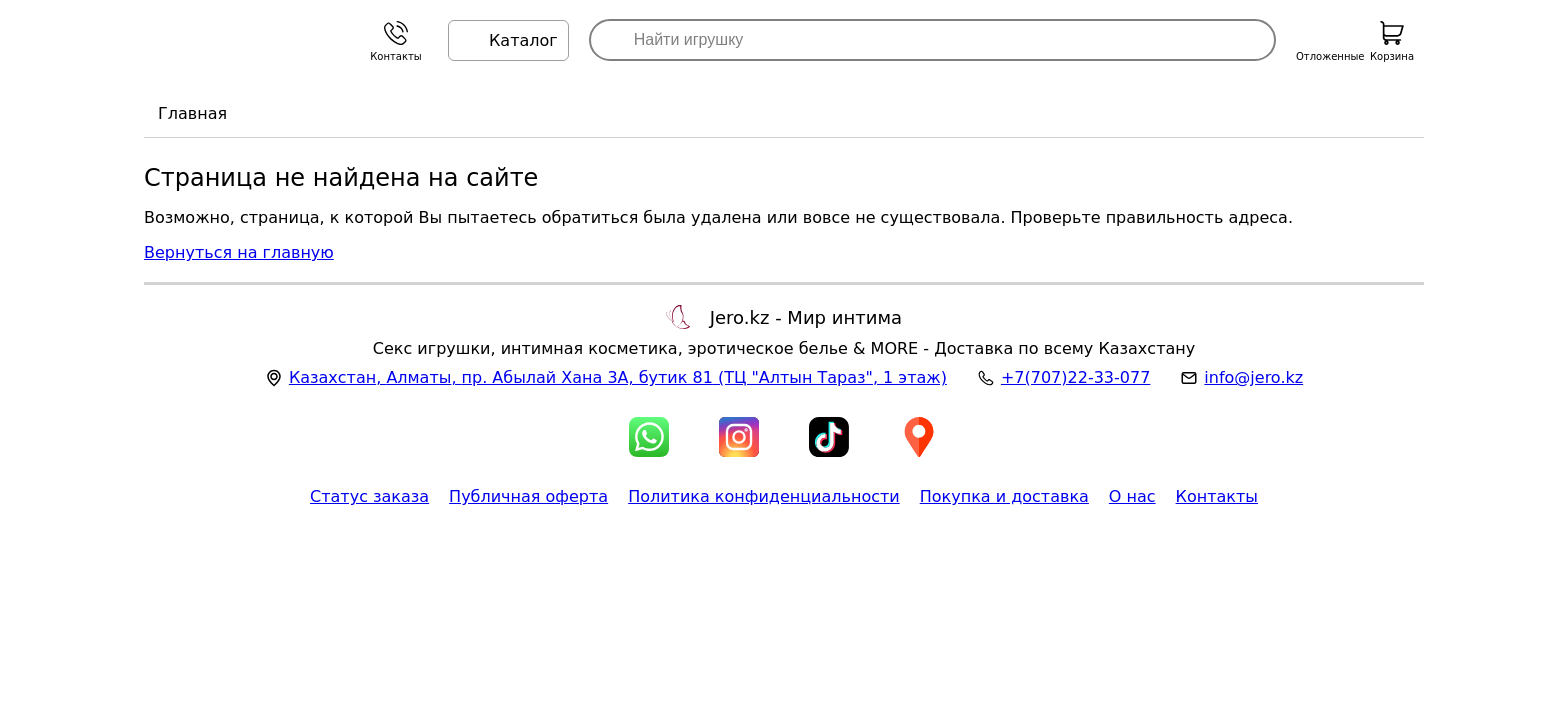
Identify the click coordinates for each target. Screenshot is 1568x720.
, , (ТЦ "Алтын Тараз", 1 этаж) (618, 377)
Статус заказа (369, 496)
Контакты (1217, 496)
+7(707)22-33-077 (1075, 377)
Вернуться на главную (239, 252)
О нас (1132, 496)
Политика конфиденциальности (764, 496)
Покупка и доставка (1004, 496)
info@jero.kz (1253, 377)
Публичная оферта (528, 496)
